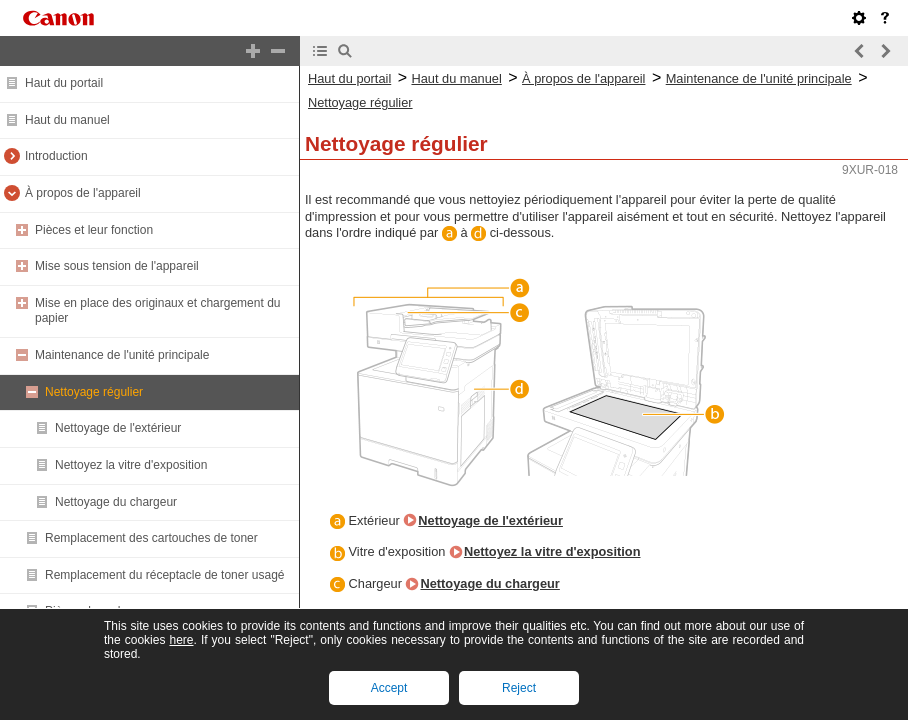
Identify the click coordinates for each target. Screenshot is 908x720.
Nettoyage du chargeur (116, 502)
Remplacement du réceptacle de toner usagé (164, 575)
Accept (389, 688)
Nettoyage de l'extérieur (118, 428)
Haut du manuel (67, 120)
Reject (519, 688)
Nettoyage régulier (94, 392)
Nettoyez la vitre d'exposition (131, 465)
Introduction (56, 156)
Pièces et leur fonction (94, 230)
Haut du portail (64, 83)
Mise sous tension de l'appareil (117, 266)
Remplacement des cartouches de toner (151, 538)
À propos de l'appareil (83, 193)
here (181, 640)
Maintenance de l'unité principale (122, 355)
